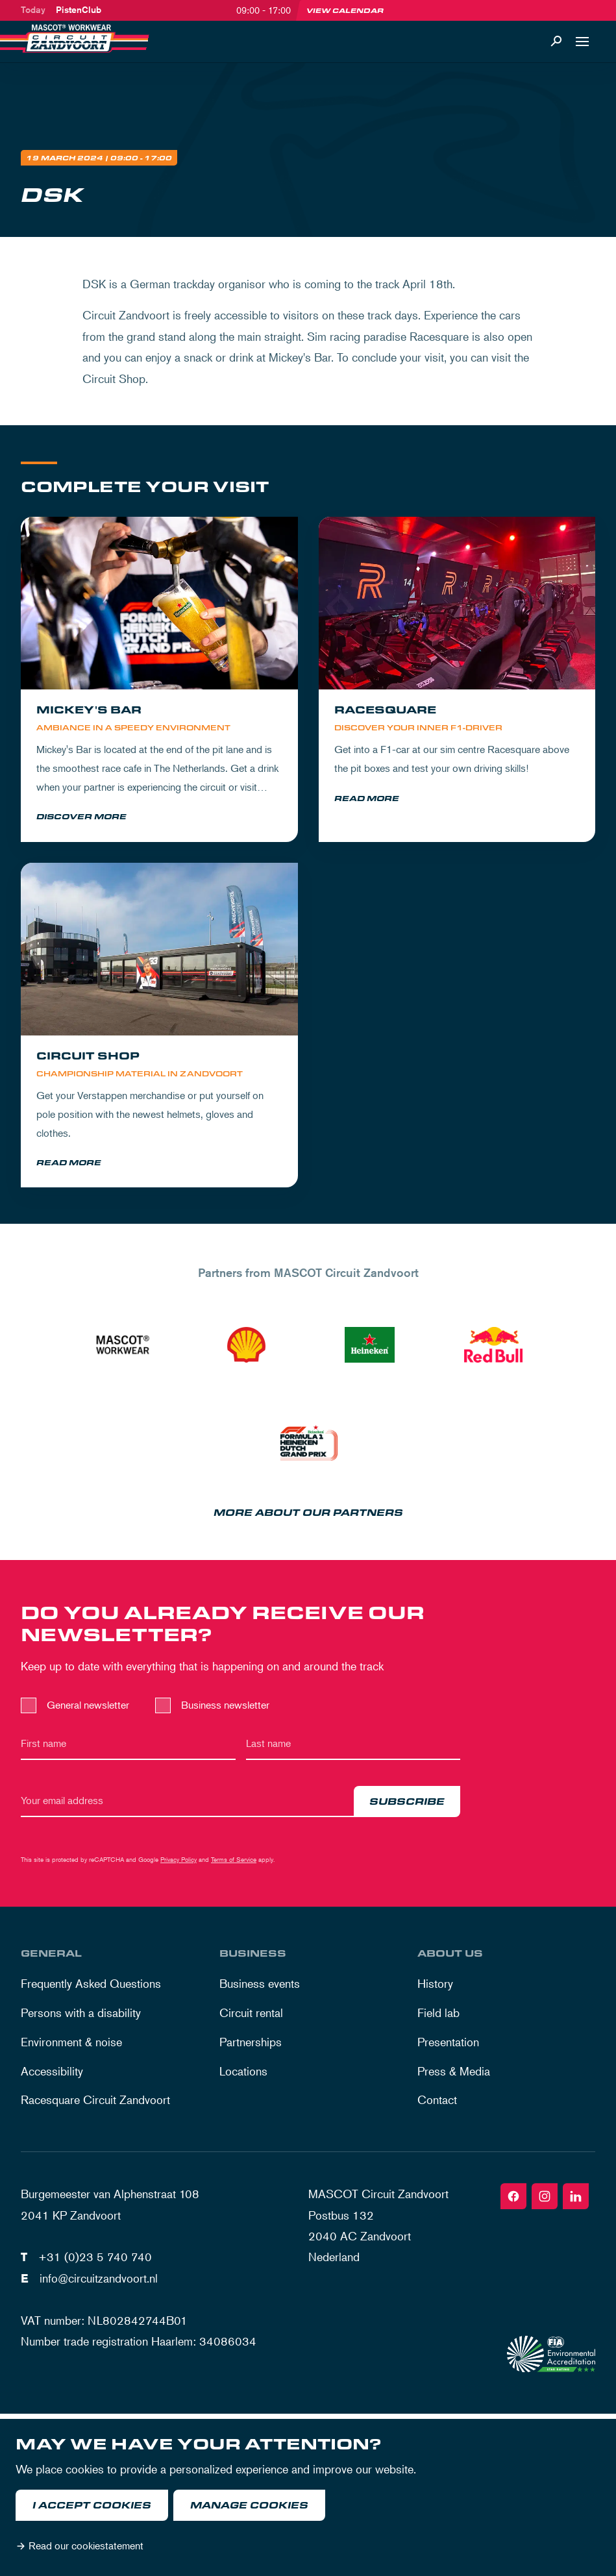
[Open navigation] (582, 42)
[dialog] (308, 2497)
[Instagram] (545, 2198)
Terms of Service (233, 1861)
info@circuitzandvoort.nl (99, 2279)
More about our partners (308, 1514)
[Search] (556, 42)
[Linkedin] (576, 2198)
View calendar (345, 10)
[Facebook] (513, 2198)
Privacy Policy (178, 1861)
